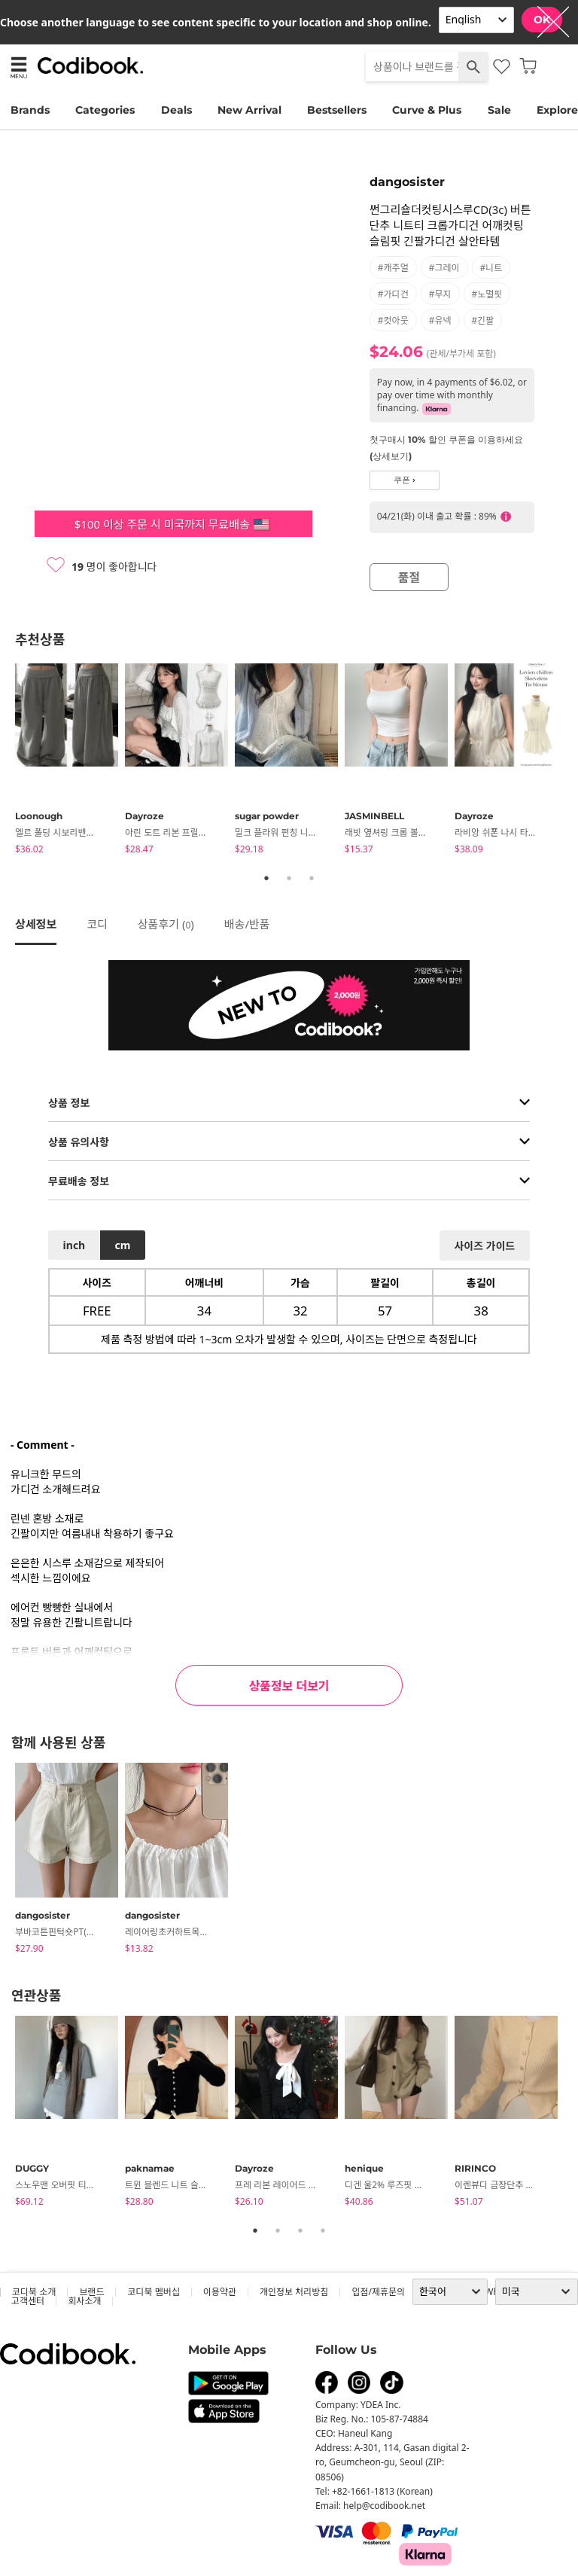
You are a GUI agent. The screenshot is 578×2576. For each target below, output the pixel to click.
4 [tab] (322, 2230)
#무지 (440, 294)
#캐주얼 (393, 267)
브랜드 (91, 2291)
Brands (30, 110)
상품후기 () (166, 923)
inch (74, 1245)
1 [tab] (266, 878)
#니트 (491, 267)
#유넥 (440, 320)
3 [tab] (311, 878)
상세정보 (35, 923)
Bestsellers (337, 110)
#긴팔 (483, 320)
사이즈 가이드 (484, 1246)
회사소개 (84, 2300)
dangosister (407, 182)
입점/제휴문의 (378, 2291)
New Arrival (249, 110)
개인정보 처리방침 (294, 2291)
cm (122, 1245)
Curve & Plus (426, 110)
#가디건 (393, 294)
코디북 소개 (34, 2291)
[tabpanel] (70, 761)
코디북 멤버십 (153, 2291)
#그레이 (444, 267)
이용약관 (219, 2291)
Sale (499, 110)
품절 (409, 577)
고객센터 (27, 2300)
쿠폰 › (404, 480)
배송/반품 (247, 923)
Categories (105, 110)
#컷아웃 (393, 320)
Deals (176, 110)
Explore (557, 110)
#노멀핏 (487, 294)
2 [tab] (289, 878)
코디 (97, 923)
